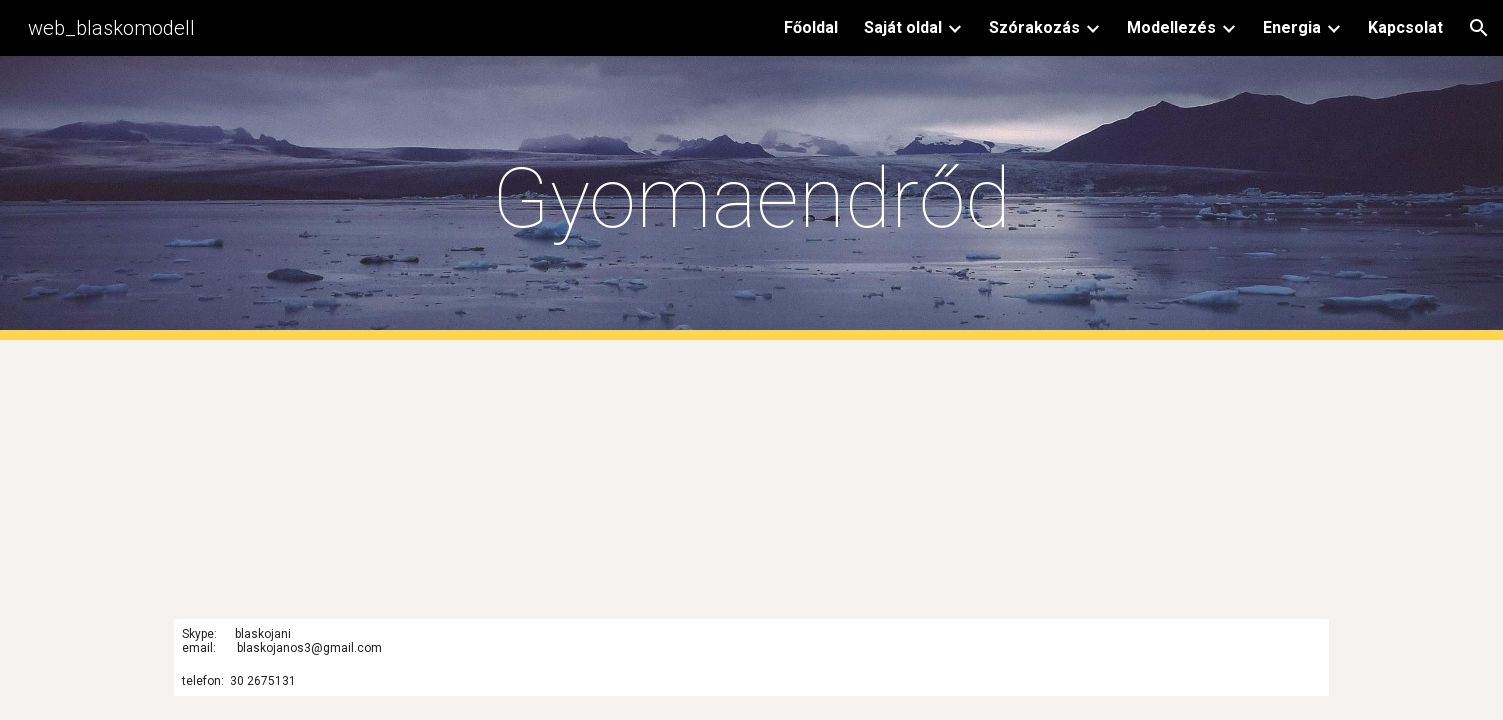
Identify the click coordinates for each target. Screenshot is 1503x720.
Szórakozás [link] (1034, 27)
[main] (752, 198)
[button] (1479, 28)
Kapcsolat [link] (1405, 27)
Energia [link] (1292, 27)
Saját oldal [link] (903, 27)
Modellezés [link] (1171, 27)
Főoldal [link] (811, 27)
